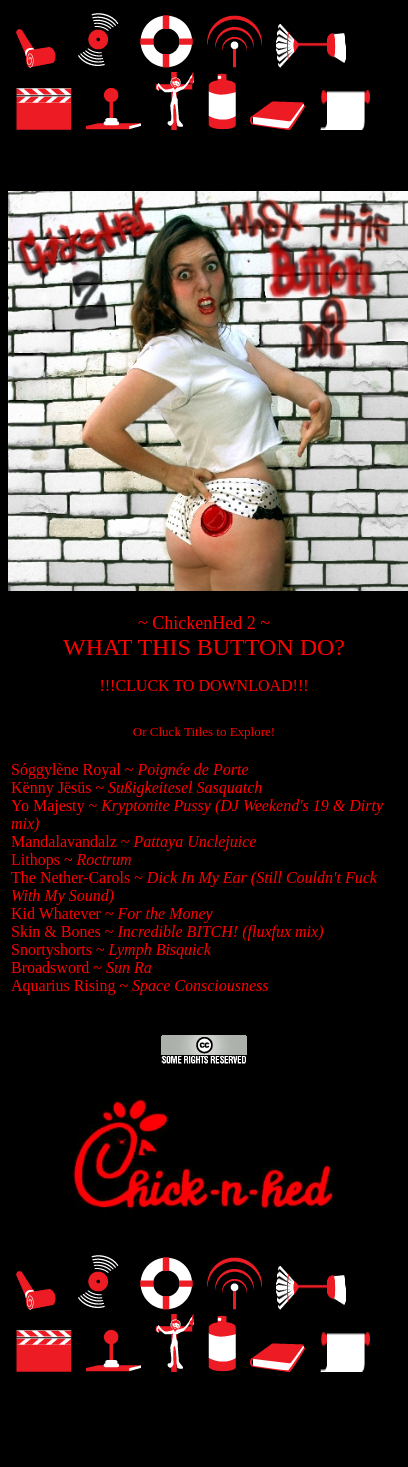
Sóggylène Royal (68, 769)
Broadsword (52, 967)
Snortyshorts (53, 949)
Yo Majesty (48, 805)
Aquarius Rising (63, 985)
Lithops (37, 859)
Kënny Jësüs (51, 787)
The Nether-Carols (72, 877)
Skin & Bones (56, 931)
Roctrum (104, 859)
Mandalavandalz (66, 841)
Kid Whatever (56, 913)
